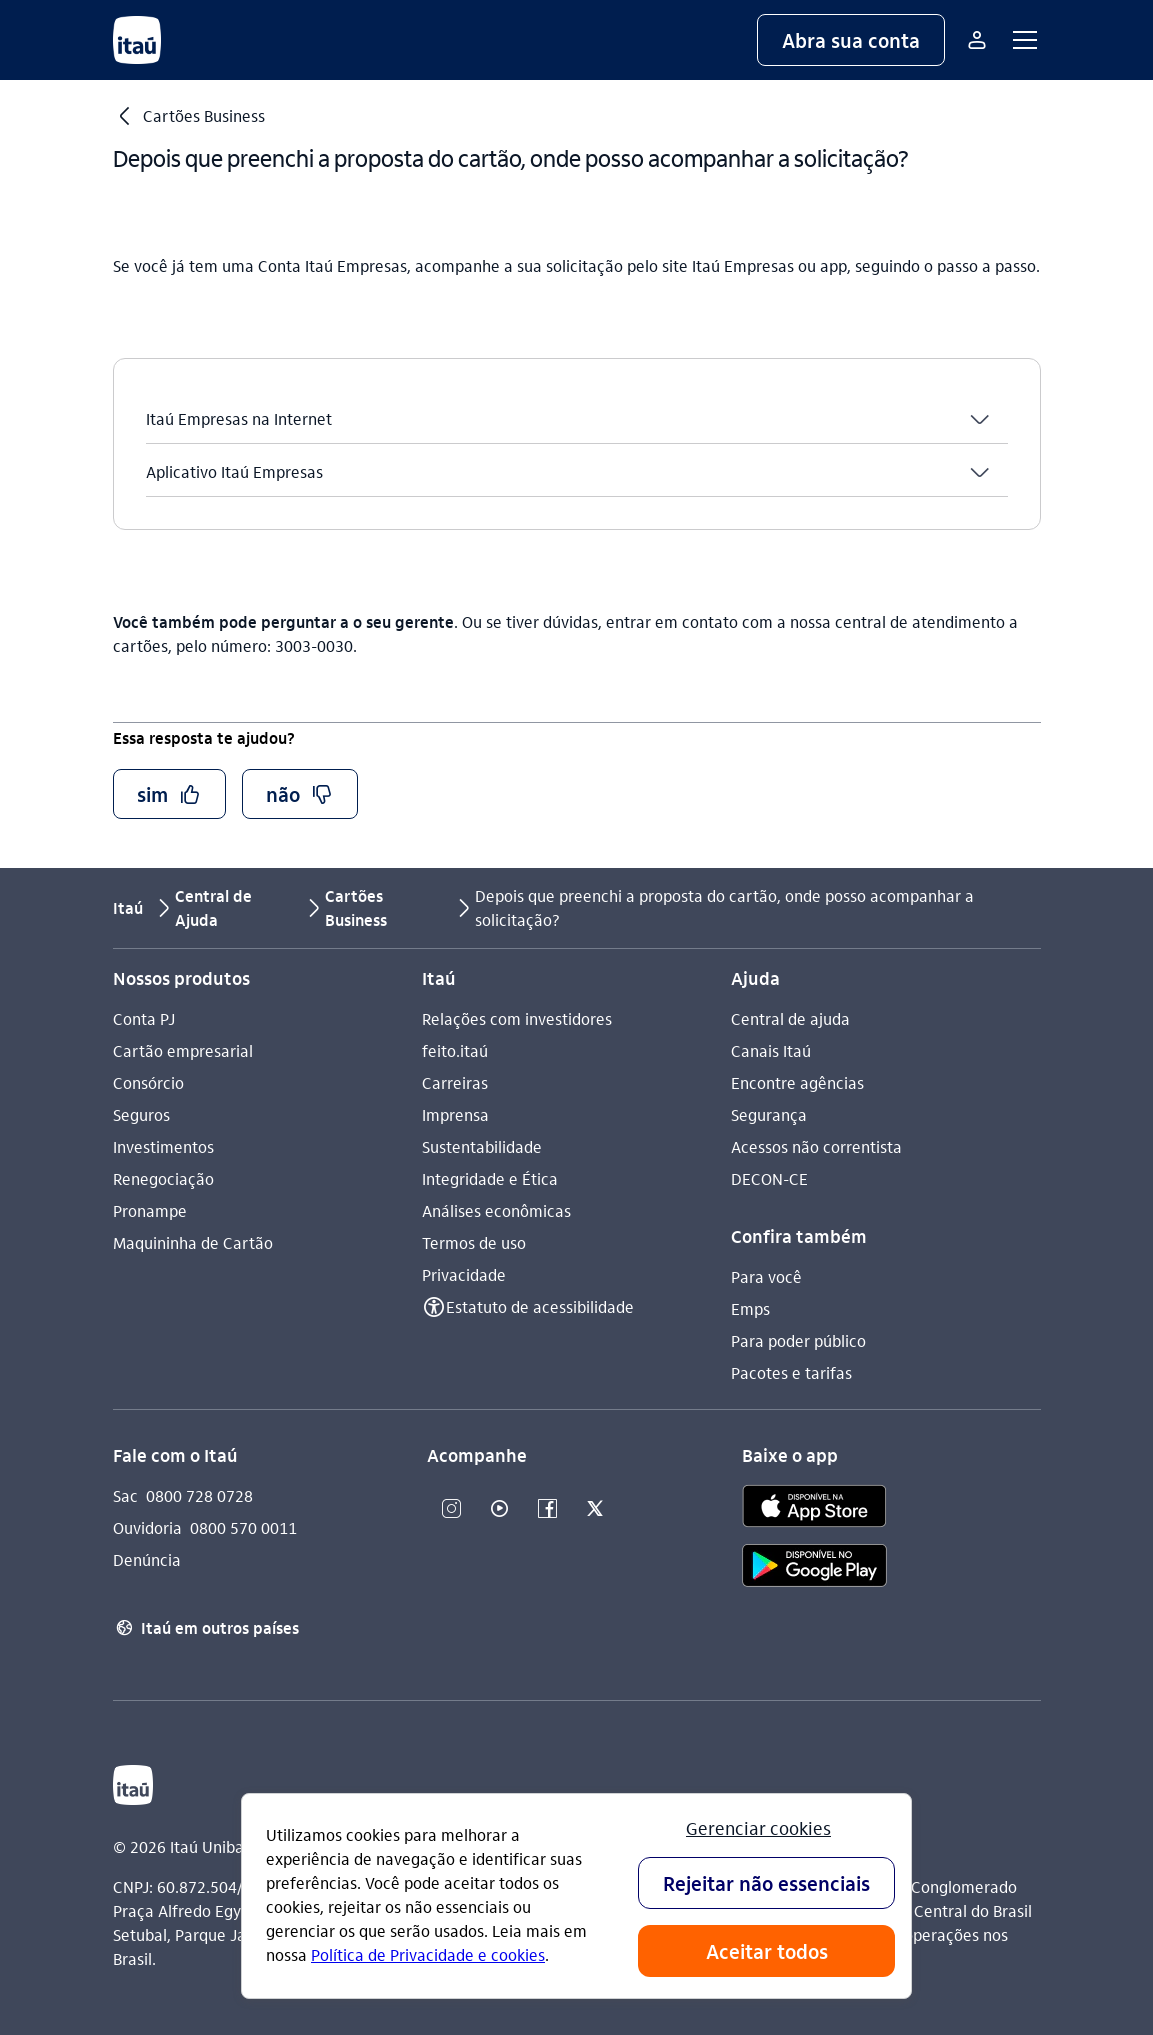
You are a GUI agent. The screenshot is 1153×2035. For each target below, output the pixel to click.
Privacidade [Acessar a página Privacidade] (464, 1274)
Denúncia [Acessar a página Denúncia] (147, 1559)
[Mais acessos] (977, 40)
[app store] (814, 1509)
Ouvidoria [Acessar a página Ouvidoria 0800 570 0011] (147, 1527)
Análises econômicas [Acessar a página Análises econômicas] (496, 1210)
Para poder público (798, 1340)
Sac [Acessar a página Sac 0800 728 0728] (125, 1495)
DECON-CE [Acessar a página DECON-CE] (769, 1178)
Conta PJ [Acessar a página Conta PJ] (144, 1018)
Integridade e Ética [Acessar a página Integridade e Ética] (490, 1178)
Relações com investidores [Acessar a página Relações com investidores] (517, 1018)
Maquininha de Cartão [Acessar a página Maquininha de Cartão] (193, 1242)
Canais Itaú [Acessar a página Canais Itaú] (771, 1050)
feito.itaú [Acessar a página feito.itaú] (455, 1050)
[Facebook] (547, 1509)
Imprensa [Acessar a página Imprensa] (455, 1114)
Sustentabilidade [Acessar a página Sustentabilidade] (482, 1146)
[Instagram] (451, 1509)
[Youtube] (499, 1509)
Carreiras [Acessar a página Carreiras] (455, 1082)
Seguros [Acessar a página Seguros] (141, 1114)
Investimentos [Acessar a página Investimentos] (163, 1146)
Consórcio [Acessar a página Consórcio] (148, 1082)
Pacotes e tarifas (791, 1372)
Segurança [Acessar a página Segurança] (769, 1114)
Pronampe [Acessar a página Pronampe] (150, 1210)
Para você (766, 1276)
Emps (750, 1308)
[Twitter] (595, 1509)
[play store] (814, 1568)
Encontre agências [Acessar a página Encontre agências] (797, 1082)
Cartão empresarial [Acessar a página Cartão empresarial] (183, 1050)
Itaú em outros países (206, 1628)
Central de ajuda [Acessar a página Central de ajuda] (790, 1018)
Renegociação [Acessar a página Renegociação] (163, 1178)
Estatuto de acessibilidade (540, 1306)
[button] (851, 40)
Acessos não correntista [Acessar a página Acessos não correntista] (816, 1146)
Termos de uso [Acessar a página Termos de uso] (474, 1242)
